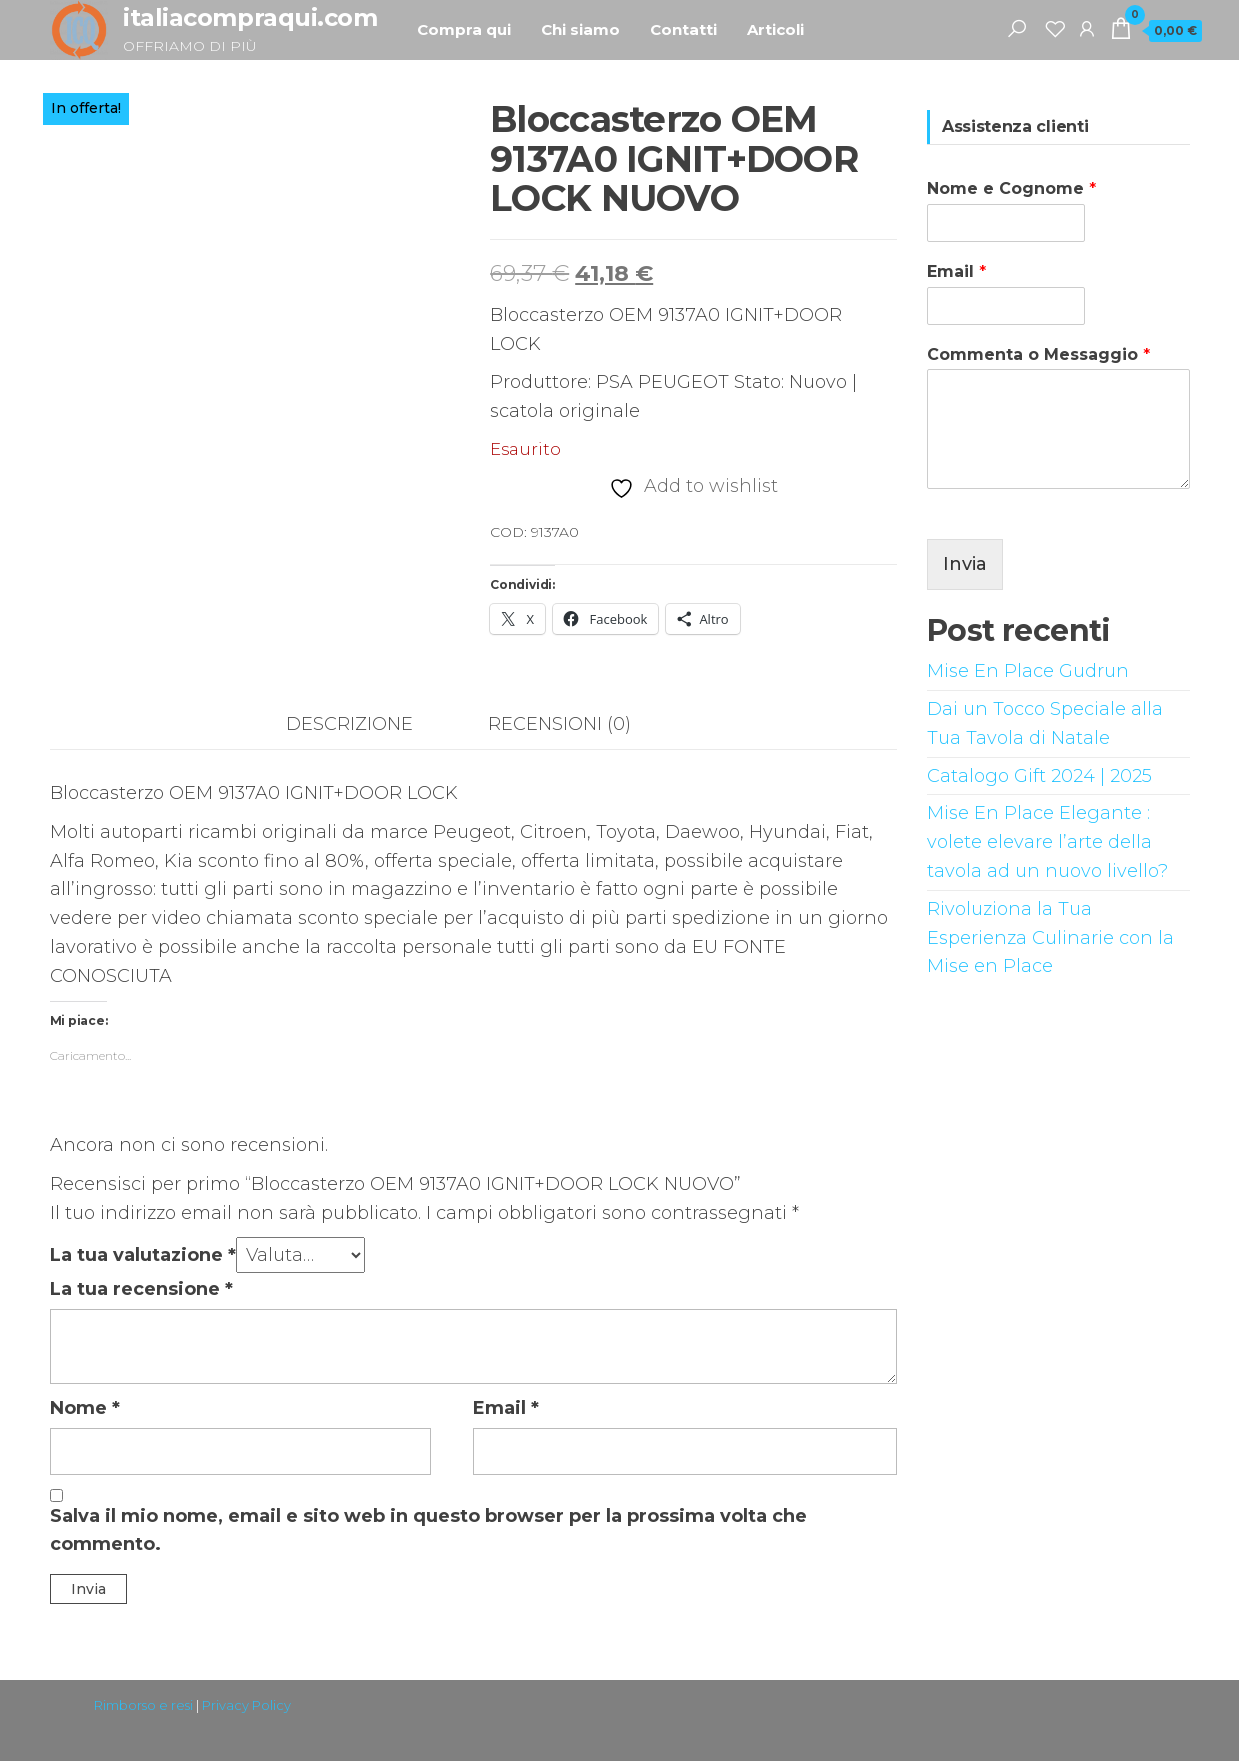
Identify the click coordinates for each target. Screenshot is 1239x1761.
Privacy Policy (246, 1705)
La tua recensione (141, 1289)
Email (506, 1408)
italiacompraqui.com (250, 17)
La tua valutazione (143, 1255)
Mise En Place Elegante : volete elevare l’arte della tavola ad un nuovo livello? (1047, 842)
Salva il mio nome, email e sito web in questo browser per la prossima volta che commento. (428, 1530)
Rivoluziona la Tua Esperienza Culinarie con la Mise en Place (1050, 938)
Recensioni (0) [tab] (559, 724)
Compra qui (464, 29)
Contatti (683, 29)
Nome (85, 1408)
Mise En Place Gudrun (1028, 671)
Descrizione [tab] (349, 724)
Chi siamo (580, 29)
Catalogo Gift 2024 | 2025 (1039, 776)
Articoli (775, 29)
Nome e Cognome (1011, 188)
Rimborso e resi (143, 1705)
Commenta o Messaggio (1038, 354)
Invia (965, 564)
